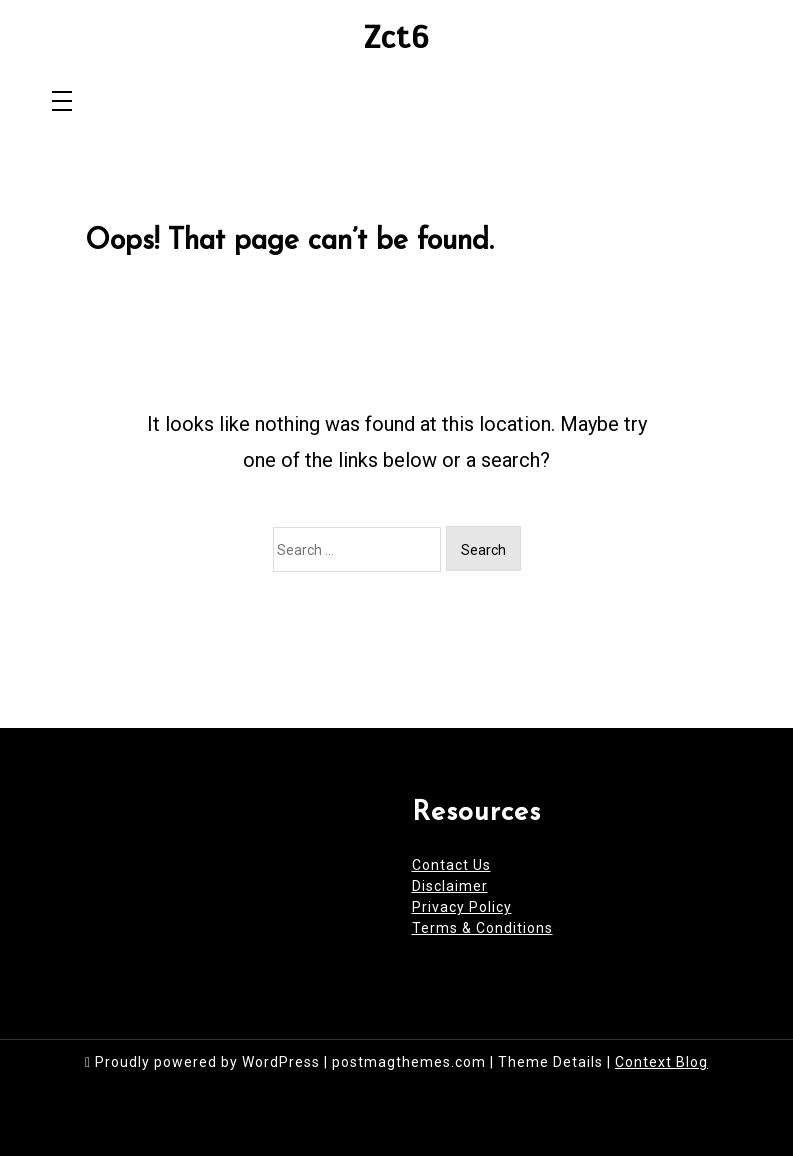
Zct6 (396, 38)
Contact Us (451, 865)
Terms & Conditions (482, 928)
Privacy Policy (462, 907)
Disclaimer (450, 886)
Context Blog (661, 1062)
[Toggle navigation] (62, 102)
